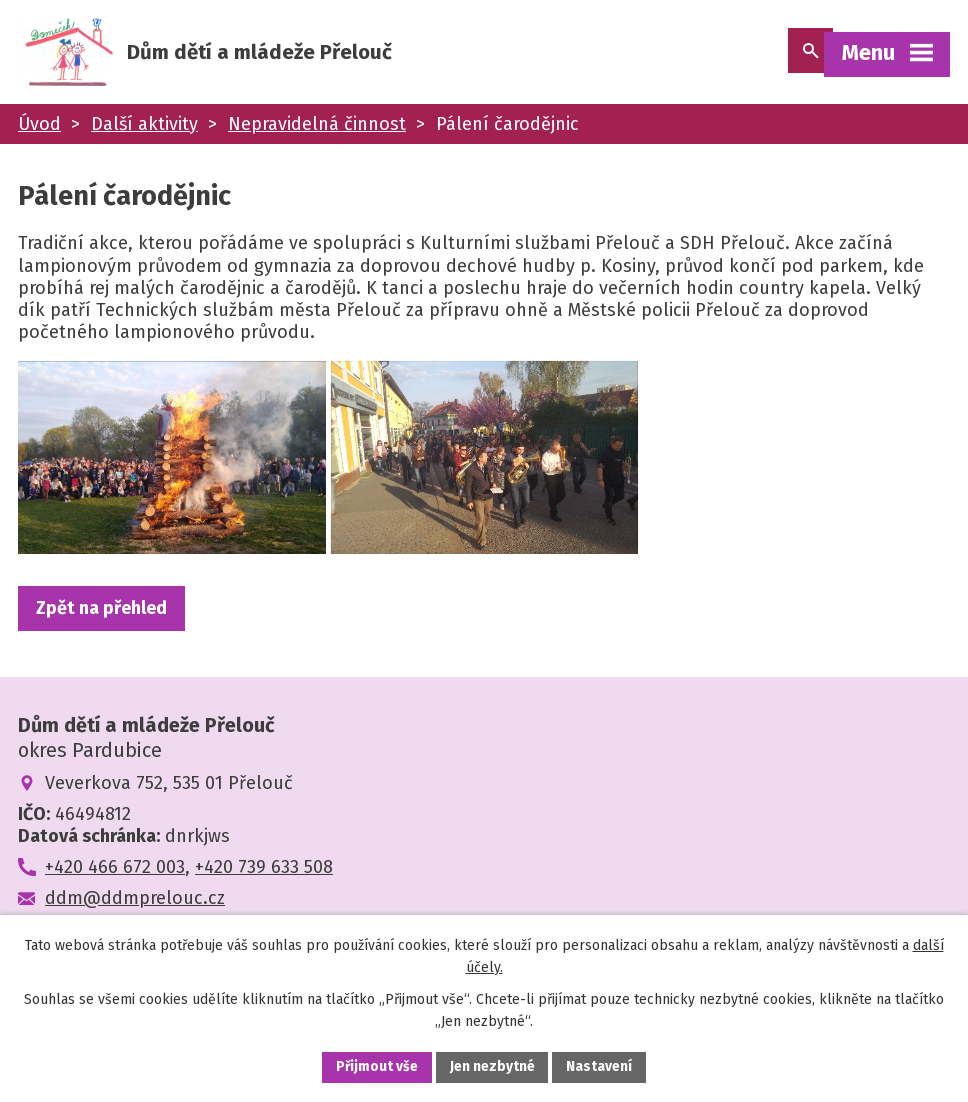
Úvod (39, 128)
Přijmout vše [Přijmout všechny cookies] (376, 1066)
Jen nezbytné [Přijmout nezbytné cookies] (492, 1066)
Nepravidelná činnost (317, 128)
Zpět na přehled (101, 638)
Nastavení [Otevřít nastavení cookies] (600, 1066)
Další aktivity (144, 128)
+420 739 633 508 (264, 898)
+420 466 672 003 (115, 898)
